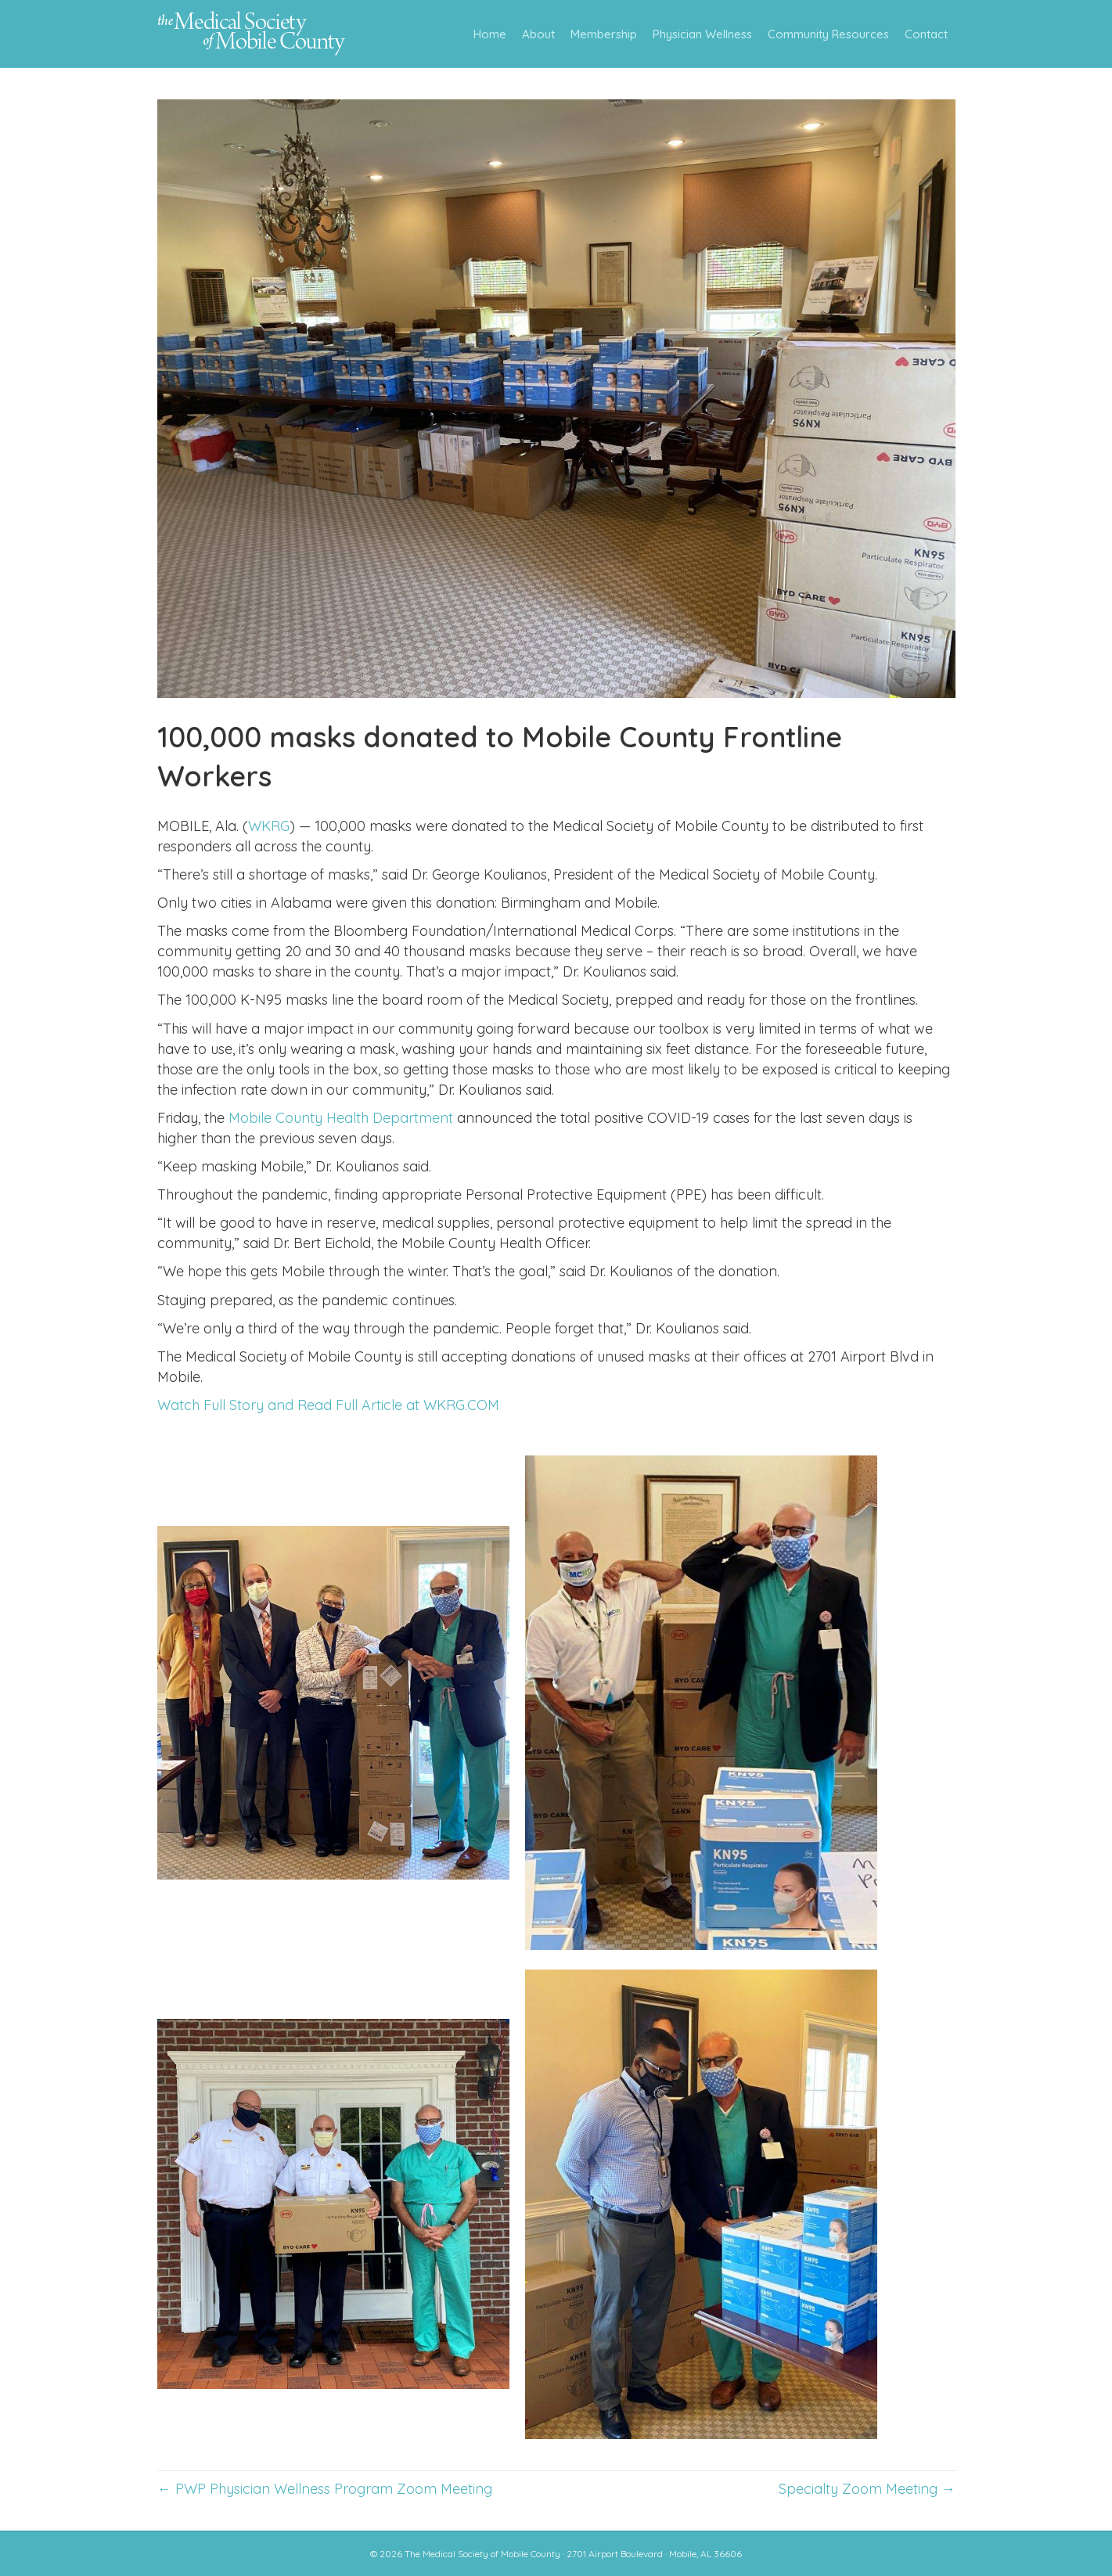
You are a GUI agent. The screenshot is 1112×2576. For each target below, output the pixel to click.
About (538, 34)
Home (489, 34)
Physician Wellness (702, 34)
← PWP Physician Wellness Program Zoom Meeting (324, 2489)
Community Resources (828, 34)
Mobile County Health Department (341, 1118)
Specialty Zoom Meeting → (867, 2489)
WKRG (269, 826)
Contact (926, 34)
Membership (603, 34)
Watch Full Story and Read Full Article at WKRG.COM (328, 1405)
